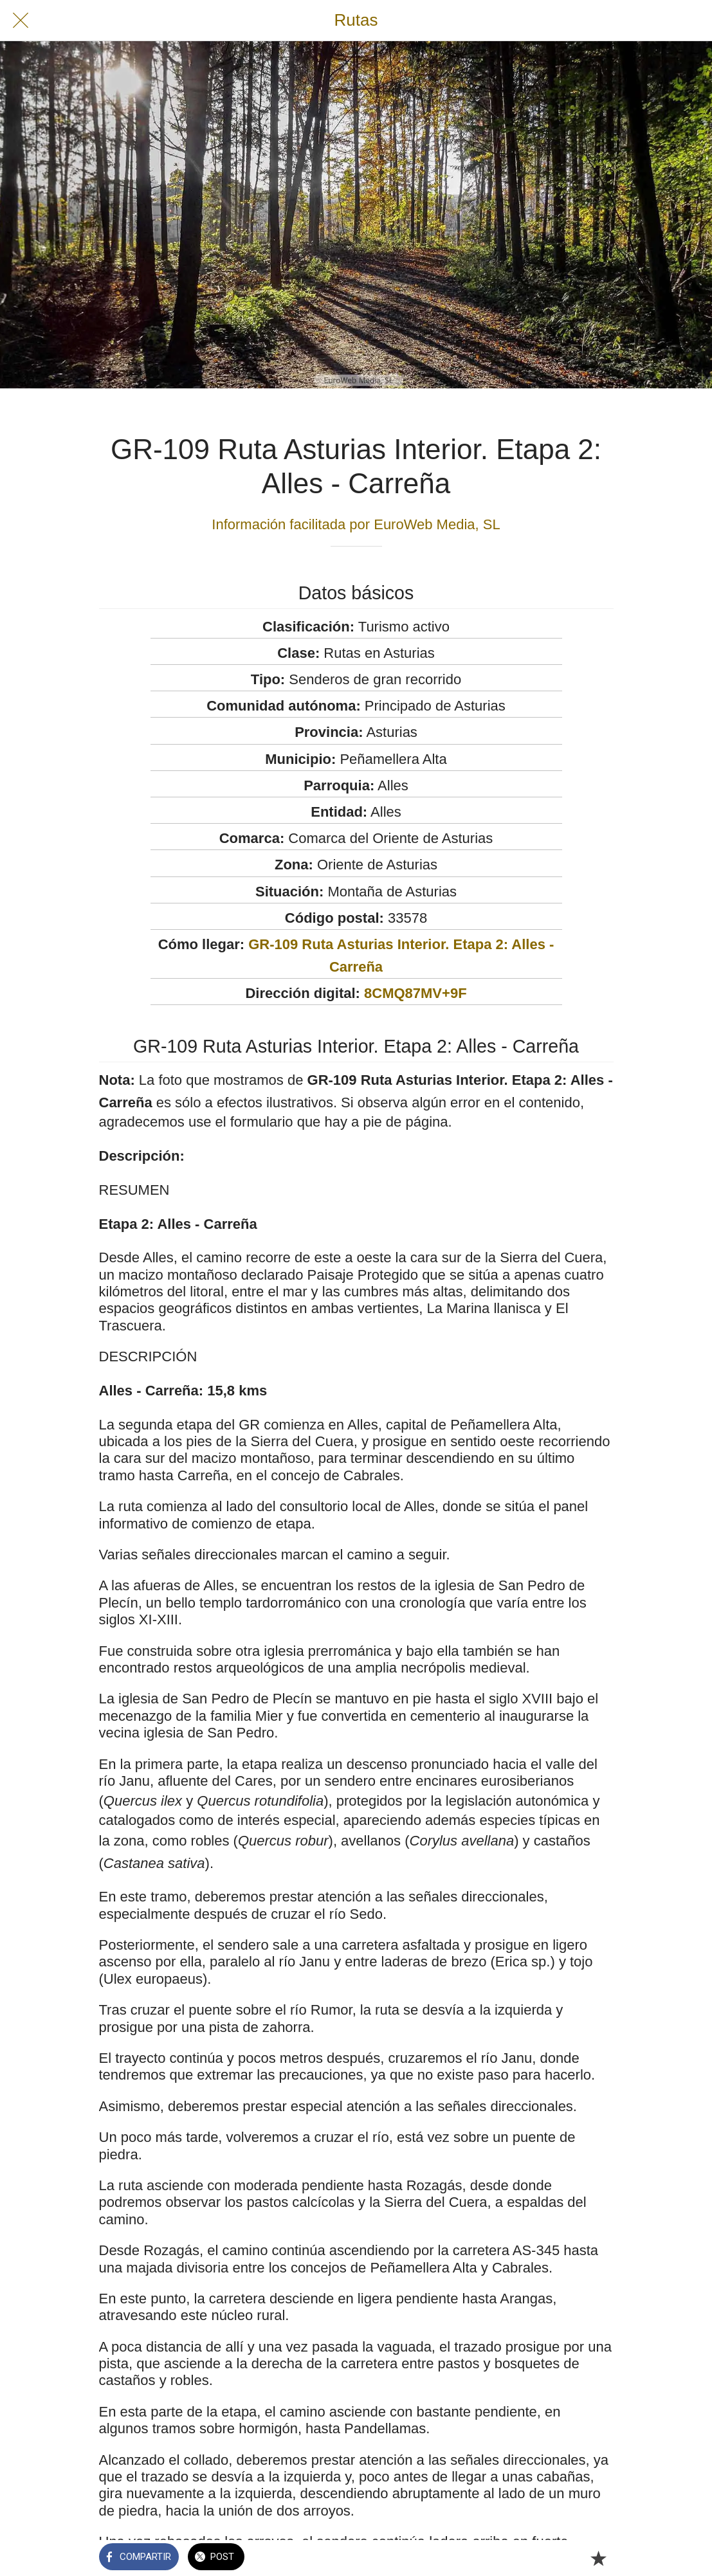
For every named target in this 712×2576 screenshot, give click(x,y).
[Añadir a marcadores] (598, 2558)
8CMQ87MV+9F (415, 993)
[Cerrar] (20, 20)
